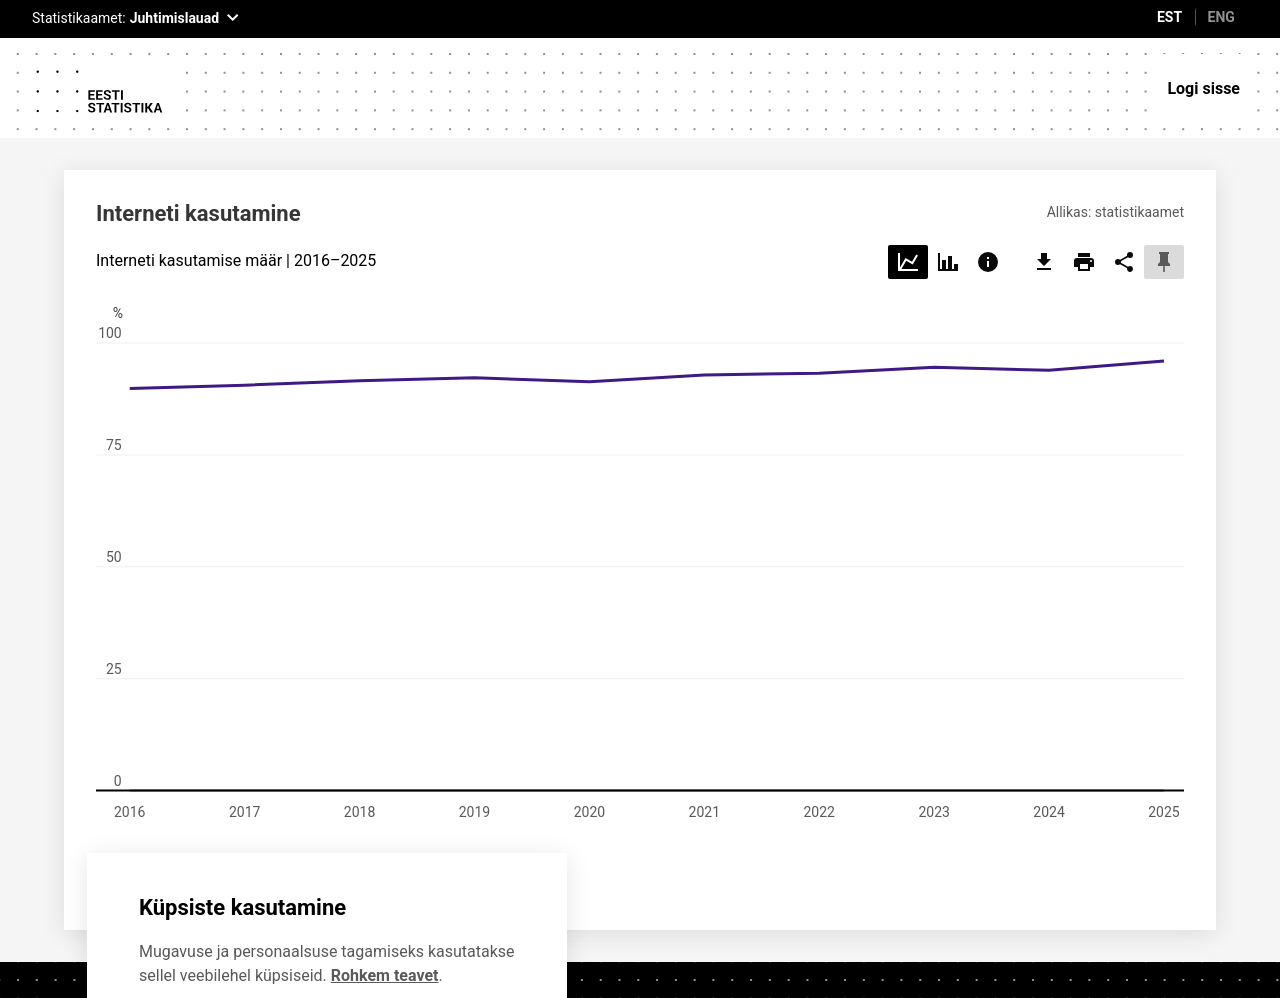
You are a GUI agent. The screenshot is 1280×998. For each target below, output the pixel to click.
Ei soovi (206, 936)
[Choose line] (908, 166)
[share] (1124, 166)
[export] (1044, 166)
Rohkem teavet (385, 877)
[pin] (1164, 166)
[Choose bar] (948, 166)
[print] (1084, 166)
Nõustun (361, 936)
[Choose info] (988, 166)
